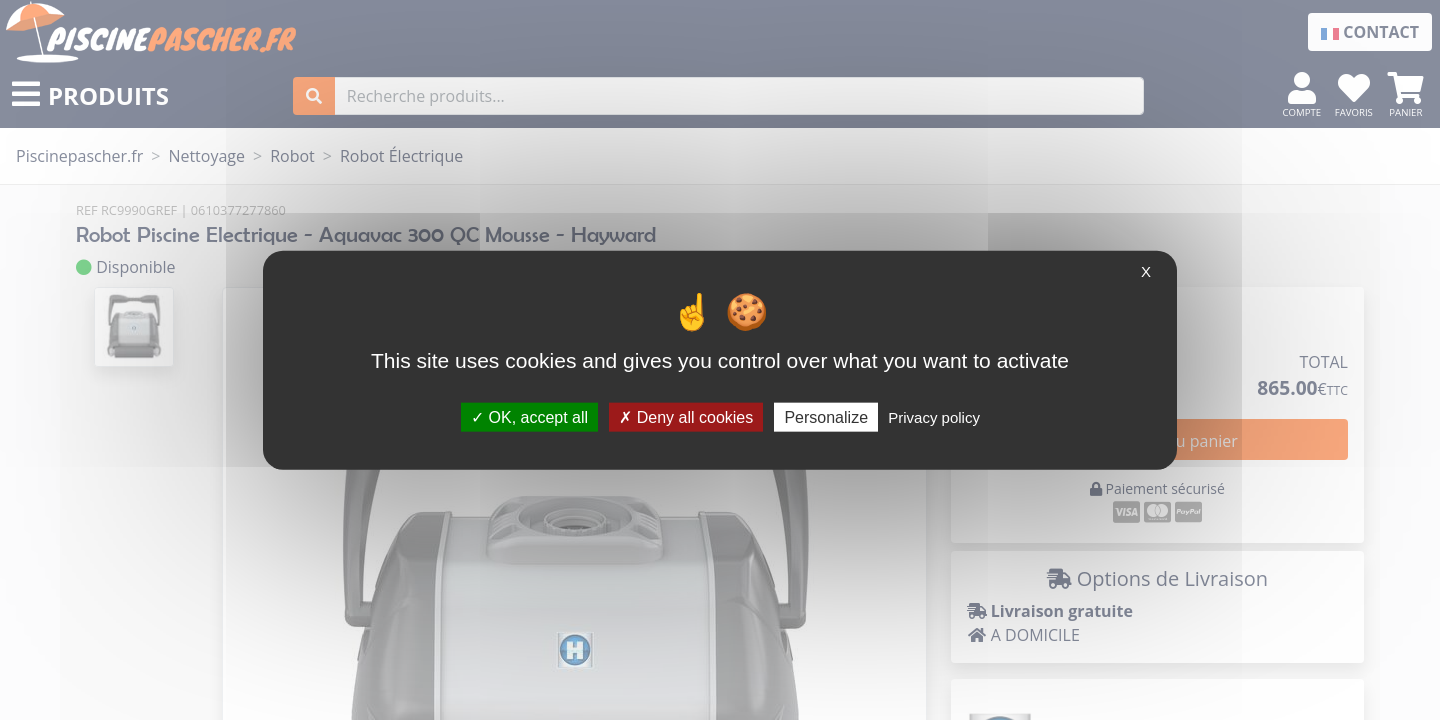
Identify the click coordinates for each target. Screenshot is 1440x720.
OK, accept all (529, 416)
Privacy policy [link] (934, 416)
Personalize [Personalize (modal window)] (826, 416)
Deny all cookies (686, 416)
